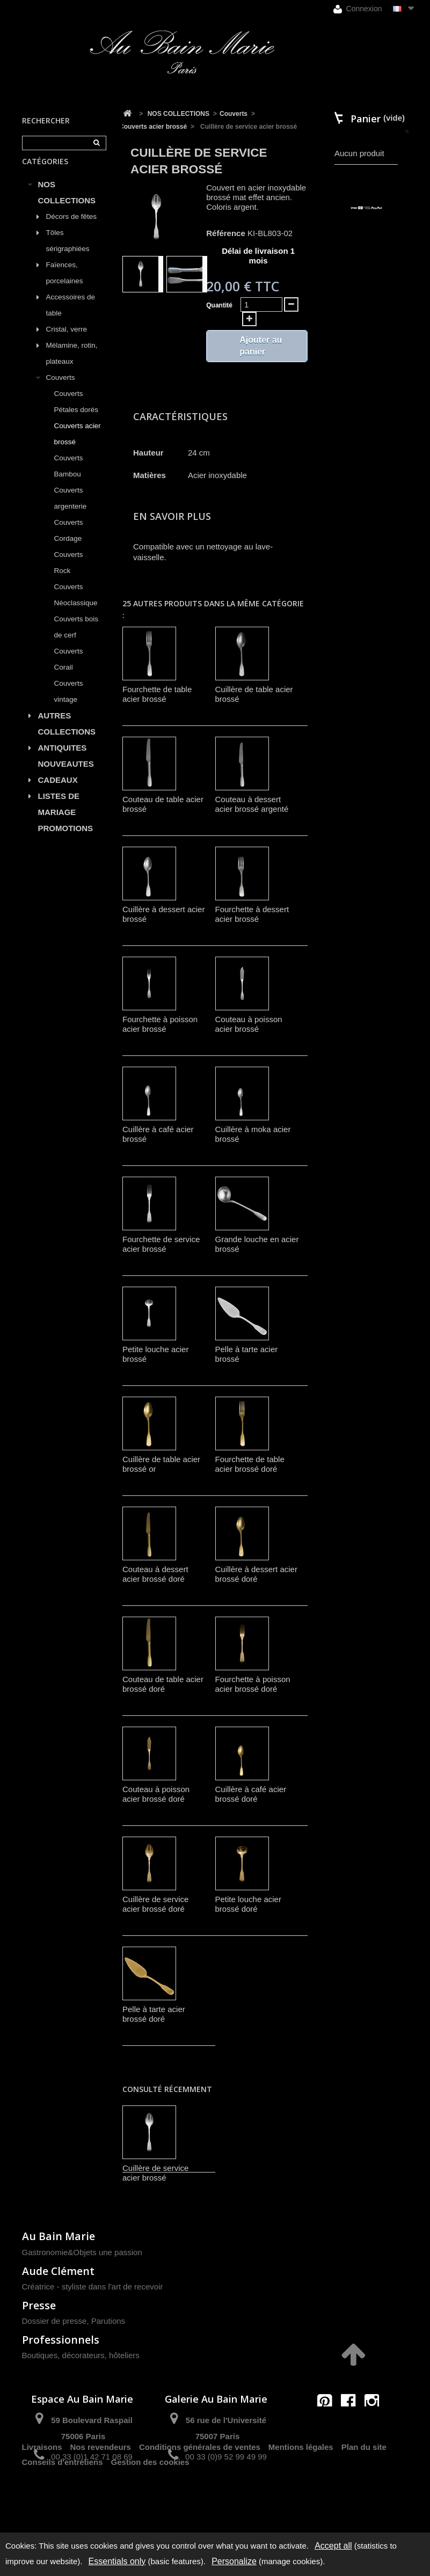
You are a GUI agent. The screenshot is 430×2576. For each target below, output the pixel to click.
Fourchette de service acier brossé (161, 1244)
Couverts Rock (68, 575)
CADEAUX (58, 792)
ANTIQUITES (62, 760)
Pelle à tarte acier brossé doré (153, 2014)
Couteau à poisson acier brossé (248, 1024)
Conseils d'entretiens (62, 2509)
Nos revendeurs (100, 2494)
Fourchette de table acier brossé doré (250, 1464)
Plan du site (364, 2494)
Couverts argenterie (70, 510)
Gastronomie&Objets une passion (82, 2252)
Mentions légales (300, 2494)
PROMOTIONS (65, 840)
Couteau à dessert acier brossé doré (155, 1574)
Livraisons (42, 2494)
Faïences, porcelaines (64, 285)
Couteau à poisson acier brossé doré (156, 1794)
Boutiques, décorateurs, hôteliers (81, 2355)
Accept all (333, 2545)
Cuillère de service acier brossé (155, 2172)
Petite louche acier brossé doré (248, 1904)
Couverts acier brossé (77, 446)
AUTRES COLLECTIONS (67, 735)
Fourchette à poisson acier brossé (160, 1024)
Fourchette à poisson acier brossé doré (252, 1684)
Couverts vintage (68, 704)
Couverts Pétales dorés (76, 414)
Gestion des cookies (150, 2509)
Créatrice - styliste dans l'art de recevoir (92, 2286)
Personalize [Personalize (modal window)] (234, 2561)
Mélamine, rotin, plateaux (72, 366)
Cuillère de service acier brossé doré (155, 1904)
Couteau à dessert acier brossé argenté (252, 804)
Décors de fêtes (71, 229)
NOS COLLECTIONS (67, 204)
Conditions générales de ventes (199, 2494)
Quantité (219, 305)
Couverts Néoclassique (76, 607)
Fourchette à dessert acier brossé (252, 914)
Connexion (357, 8)
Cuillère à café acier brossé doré (251, 1794)
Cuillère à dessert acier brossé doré (256, 1574)
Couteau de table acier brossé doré (162, 1684)
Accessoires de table (71, 317)
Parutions (108, 2320)
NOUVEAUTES (66, 776)
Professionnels (60, 2339)
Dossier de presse (54, 2320)
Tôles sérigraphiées (68, 253)
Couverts (60, 390)
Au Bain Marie (58, 2236)
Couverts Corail (68, 671)
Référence (225, 233)
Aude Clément (58, 2271)
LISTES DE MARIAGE (59, 816)
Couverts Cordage (68, 543)
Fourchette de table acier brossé (157, 694)
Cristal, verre (67, 341)
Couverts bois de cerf (76, 639)
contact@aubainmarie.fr (351, 2424)
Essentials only (117, 2561)
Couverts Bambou (68, 478)
